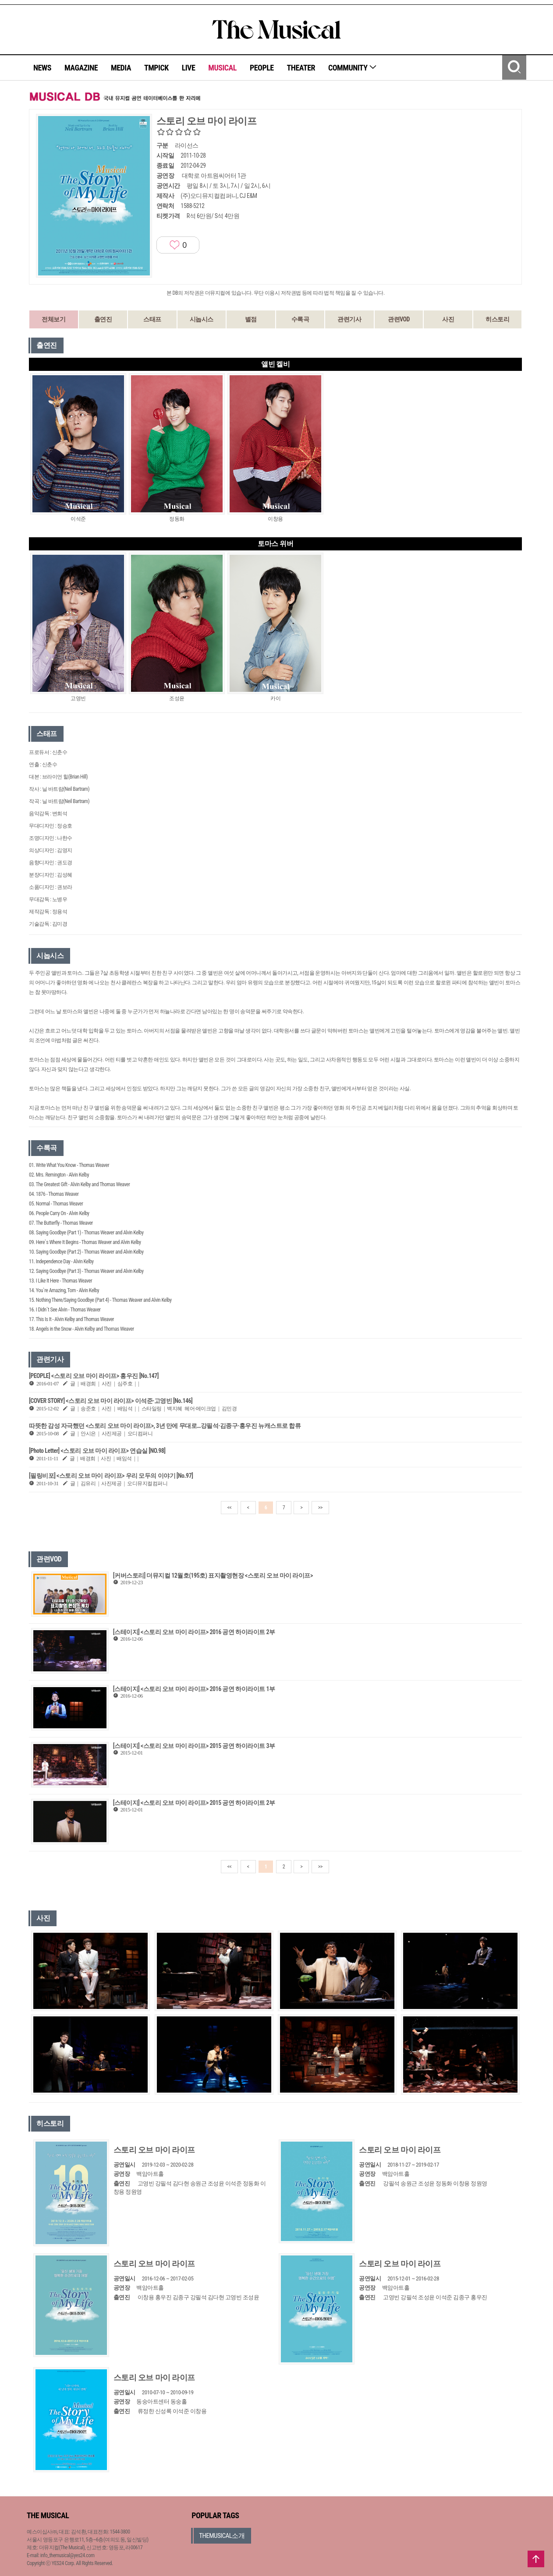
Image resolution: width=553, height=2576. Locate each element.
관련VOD (399, 319)
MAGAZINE (81, 67)
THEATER (301, 67)
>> (320, 1508)
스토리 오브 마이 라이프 (154, 2149)
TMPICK (156, 67)
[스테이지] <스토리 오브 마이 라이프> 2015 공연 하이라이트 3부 (194, 1745)
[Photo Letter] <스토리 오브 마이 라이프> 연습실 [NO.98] (97, 1450)
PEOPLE (262, 67)
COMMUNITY (352, 67)
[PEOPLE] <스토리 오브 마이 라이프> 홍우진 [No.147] (94, 1375)
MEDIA (121, 67)
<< (229, 1508)
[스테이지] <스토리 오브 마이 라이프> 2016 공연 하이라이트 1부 (194, 1688)
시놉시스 (201, 319)
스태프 (152, 319)
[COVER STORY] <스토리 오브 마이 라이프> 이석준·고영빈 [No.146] (110, 1400)
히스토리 (497, 319)
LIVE (188, 67)
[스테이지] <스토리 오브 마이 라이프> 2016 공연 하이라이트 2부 (194, 1631)
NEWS (42, 67)
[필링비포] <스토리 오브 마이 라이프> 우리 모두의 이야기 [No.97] (111, 1475)
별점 (251, 319)
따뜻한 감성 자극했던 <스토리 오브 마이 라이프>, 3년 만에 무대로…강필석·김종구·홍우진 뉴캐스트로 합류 (165, 1425)
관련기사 (349, 319)
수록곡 (300, 319)
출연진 (103, 319)
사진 (448, 319)
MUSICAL (222, 67)
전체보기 (53, 319)
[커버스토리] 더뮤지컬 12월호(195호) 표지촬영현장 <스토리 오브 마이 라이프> (213, 1575)
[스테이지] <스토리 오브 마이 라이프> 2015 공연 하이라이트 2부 (194, 1802)
